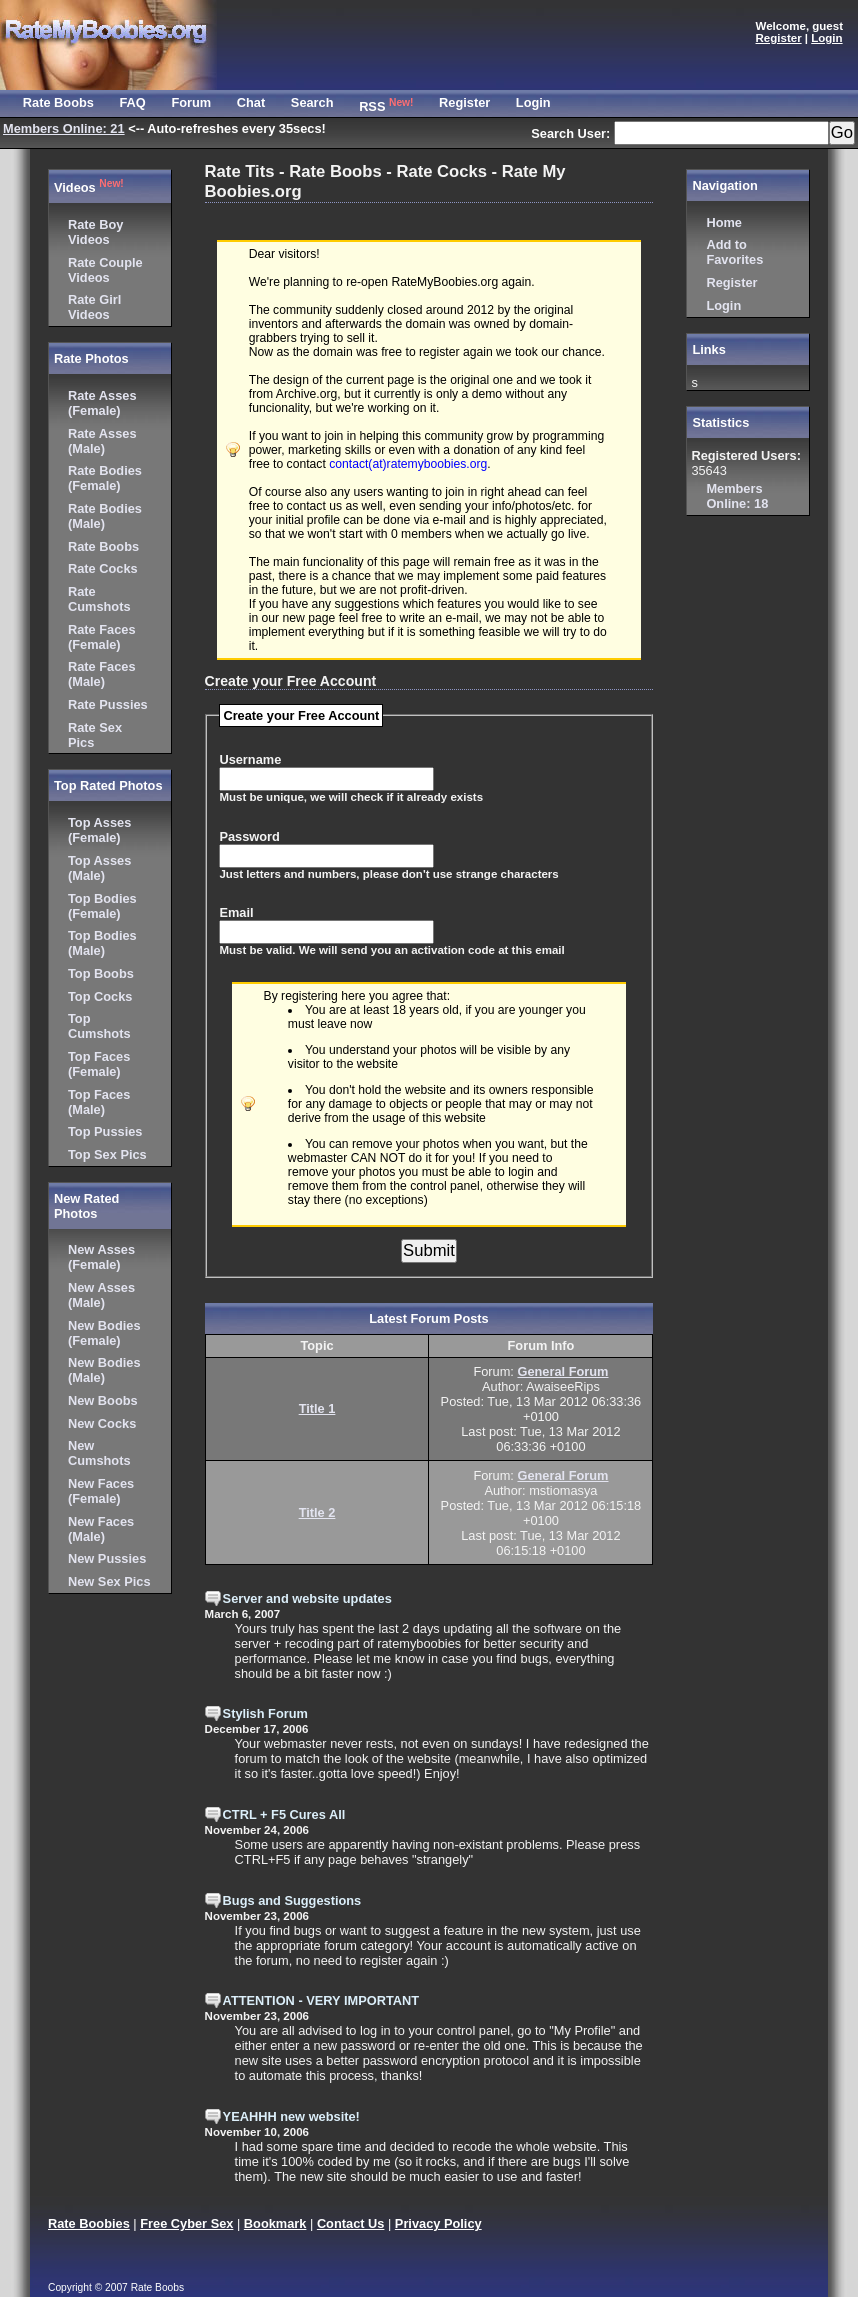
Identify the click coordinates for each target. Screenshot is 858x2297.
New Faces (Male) (101, 1529)
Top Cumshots (99, 1026)
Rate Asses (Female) (102, 403)
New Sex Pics (109, 1581)
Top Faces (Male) (99, 1102)
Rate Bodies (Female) (105, 478)
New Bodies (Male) (104, 1370)
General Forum (562, 1371)
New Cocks (102, 1423)
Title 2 (317, 1512)
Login (723, 305)
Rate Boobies (89, 2223)
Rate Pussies (108, 704)
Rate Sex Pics (95, 735)
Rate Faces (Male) (102, 674)
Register (731, 282)
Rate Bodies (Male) (105, 516)
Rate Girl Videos (94, 307)
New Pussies (107, 1558)
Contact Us (351, 2223)
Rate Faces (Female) (102, 637)
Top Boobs (101, 973)
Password (249, 836)
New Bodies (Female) (104, 1333)
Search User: (572, 133)
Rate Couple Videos (105, 270)
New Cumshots (99, 1453)
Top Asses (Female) (99, 830)
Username (250, 759)
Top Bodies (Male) (102, 943)
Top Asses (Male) (99, 868)
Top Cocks (100, 996)
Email (236, 912)
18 (737, 496)
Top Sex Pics (107, 1154)
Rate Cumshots (99, 599)
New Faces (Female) (101, 1491)
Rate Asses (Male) (102, 441)
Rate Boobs (103, 546)
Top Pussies (105, 1131)
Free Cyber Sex (186, 2223)
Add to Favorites (734, 252)
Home (724, 222)
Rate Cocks (103, 568)
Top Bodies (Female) (102, 906)
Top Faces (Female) (99, 1064)
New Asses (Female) (101, 1257)
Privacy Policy (438, 2223)
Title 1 (317, 1408)
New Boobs (103, 1400)
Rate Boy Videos (95, 232)
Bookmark (275, 2223)
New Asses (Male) (101, 1295)
